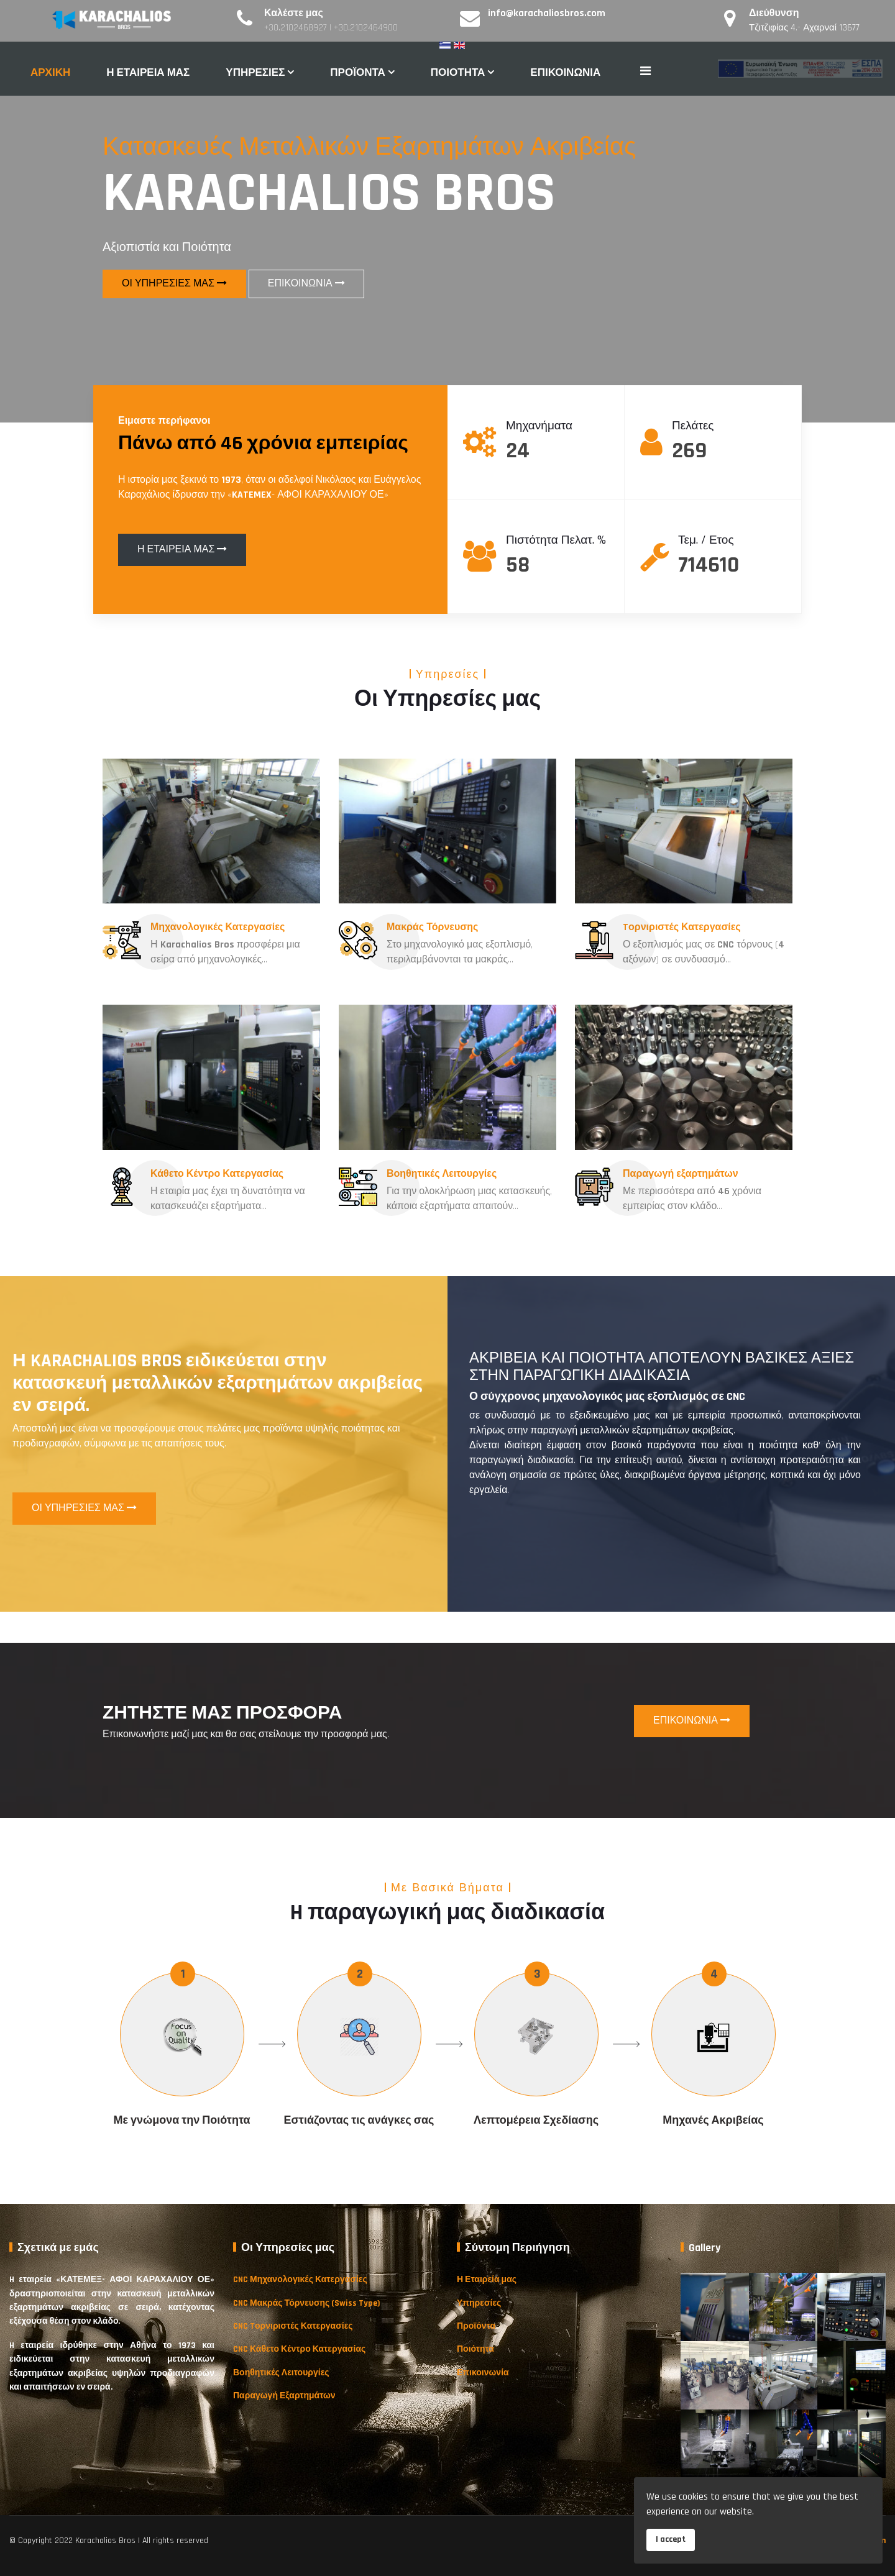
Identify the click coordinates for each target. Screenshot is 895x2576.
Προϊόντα (476, 2326)
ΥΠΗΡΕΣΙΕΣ (255, 73)
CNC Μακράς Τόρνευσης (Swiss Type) (306, 2303)
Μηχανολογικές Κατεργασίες (217, 927)
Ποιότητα (475, 2349)
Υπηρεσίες (479, 2303)
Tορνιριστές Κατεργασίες (682, 927)
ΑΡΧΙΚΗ (50, 73)
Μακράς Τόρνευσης (432, 934)
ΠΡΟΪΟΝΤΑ (357, 73)
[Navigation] (645, 71)
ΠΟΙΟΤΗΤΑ (458, 73)
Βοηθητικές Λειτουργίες (442, 1174)
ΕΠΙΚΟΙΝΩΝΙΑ (565, 73)
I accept (671, 2539)
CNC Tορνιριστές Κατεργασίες (293, 2326)
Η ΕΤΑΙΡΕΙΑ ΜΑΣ (148, 73)
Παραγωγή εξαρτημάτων (680, 1174)
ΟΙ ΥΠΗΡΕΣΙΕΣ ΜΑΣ (174, 283)
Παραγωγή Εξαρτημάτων (284, 2395)
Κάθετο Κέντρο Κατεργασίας (216, 1174)
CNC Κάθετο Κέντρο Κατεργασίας (299, 2349)
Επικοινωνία (483, 2372)
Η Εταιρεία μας (486, 2279)
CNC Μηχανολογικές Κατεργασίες (300, 2279)
